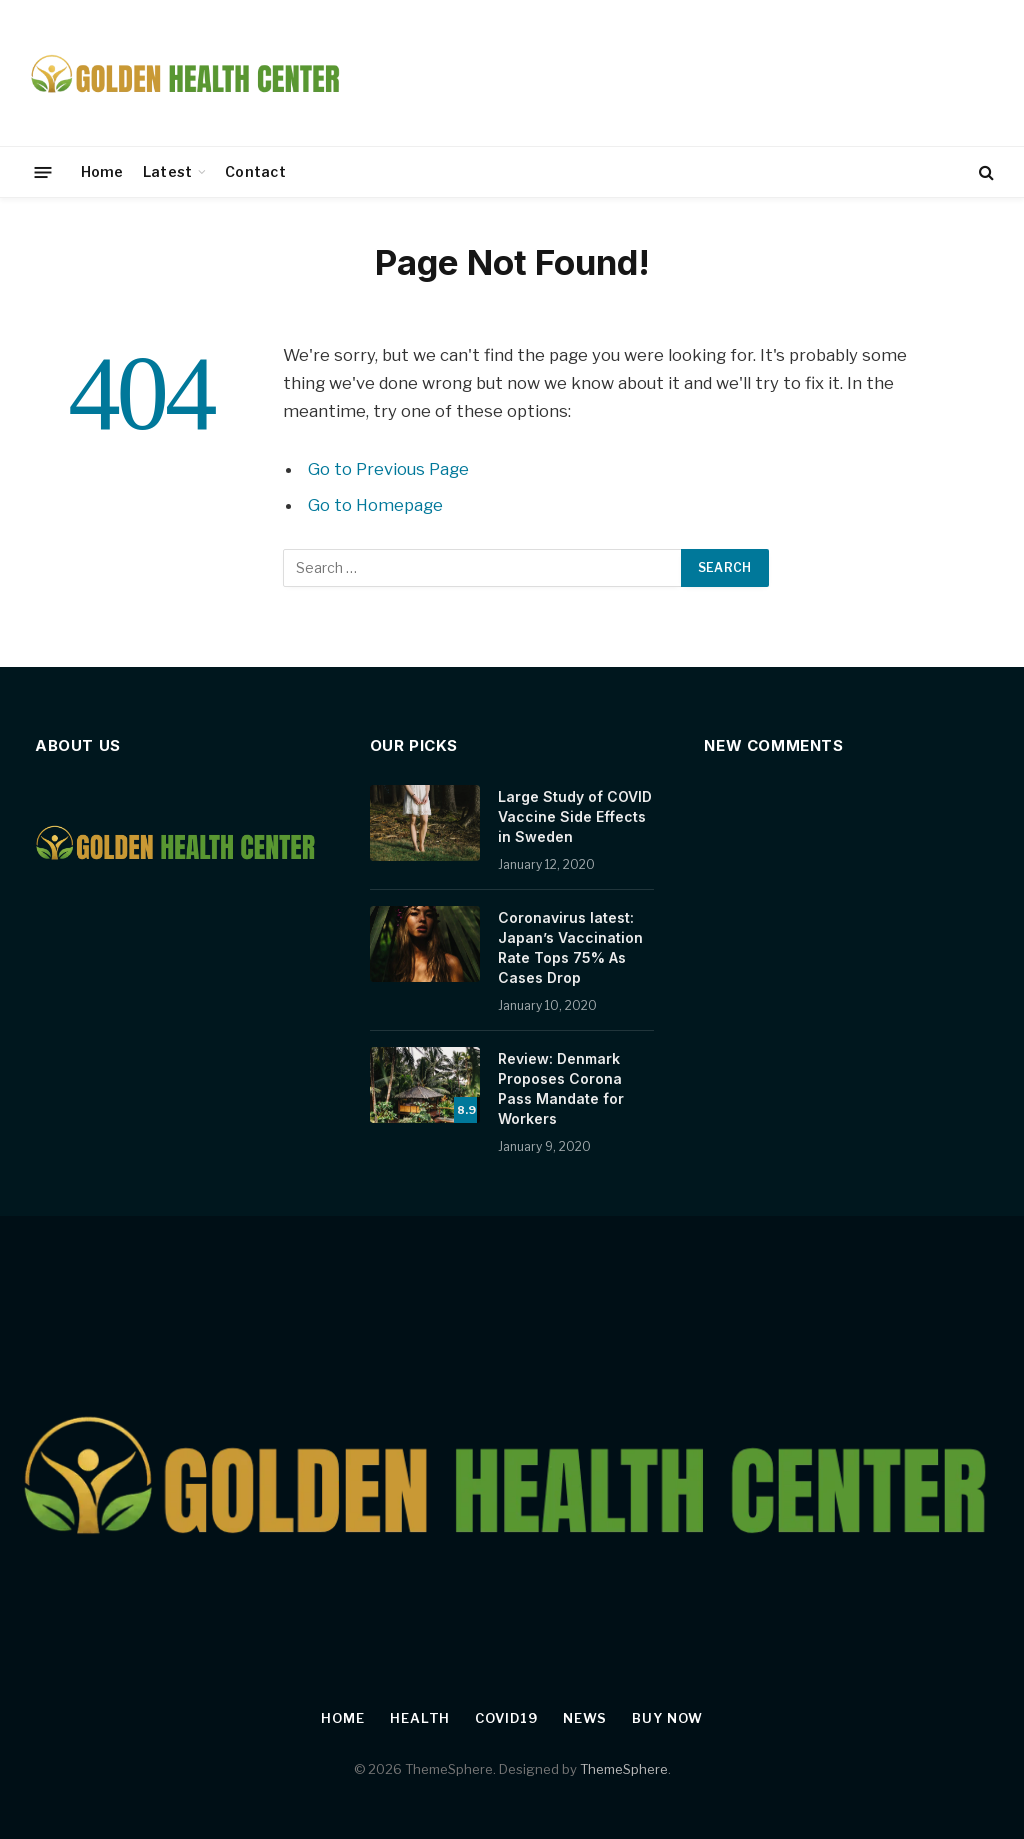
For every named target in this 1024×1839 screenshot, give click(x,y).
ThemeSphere (624, 1769)
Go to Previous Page (388, 469)
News (585, 1718)
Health (420, 1718)
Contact (255, 171)
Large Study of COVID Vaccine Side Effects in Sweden (575, 816)
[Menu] (43, 171)
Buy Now (667, 1718)
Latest (168, 171)
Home (102, 171)
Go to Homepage (375, 505)
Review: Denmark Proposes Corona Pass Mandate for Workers (561, 1088)
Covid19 (506, 1718)
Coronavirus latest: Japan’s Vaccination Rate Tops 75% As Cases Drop (570, 947)
